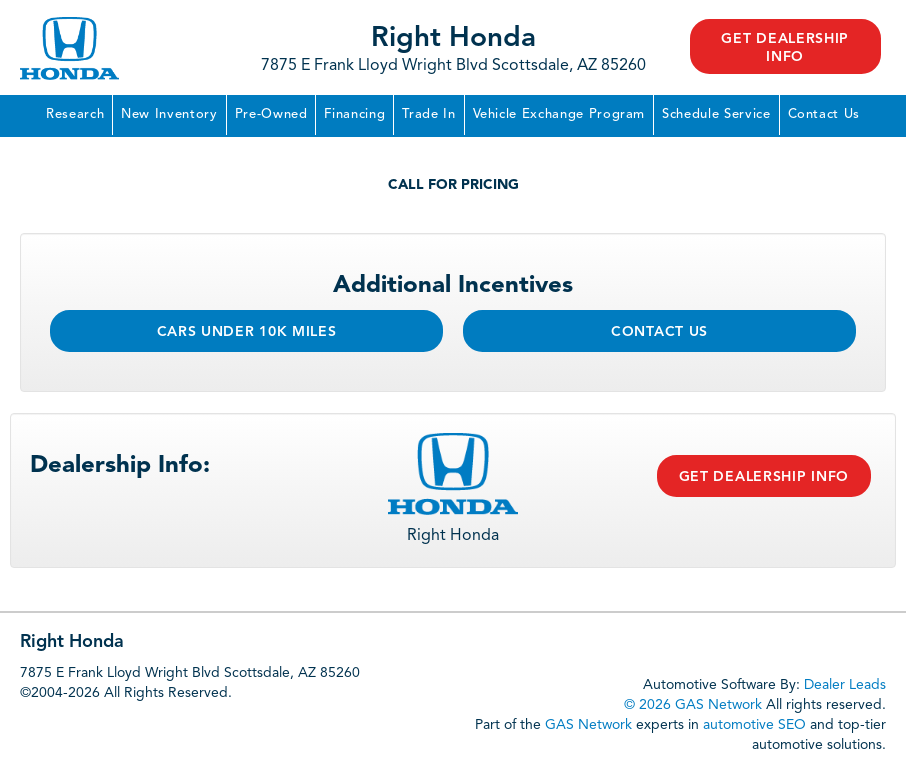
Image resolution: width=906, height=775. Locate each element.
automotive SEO (754, 725)
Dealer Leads (845, 685)
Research (75, 114)
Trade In (428, 114)
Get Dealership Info (785, 48)
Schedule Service (716, 114)
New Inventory (169, 114)
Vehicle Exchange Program (559, 114)
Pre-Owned (271, 114)
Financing (354, 114)
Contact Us (824, 114)
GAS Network (588, 725)
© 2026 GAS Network (693, 705)
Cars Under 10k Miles (247, 332)
